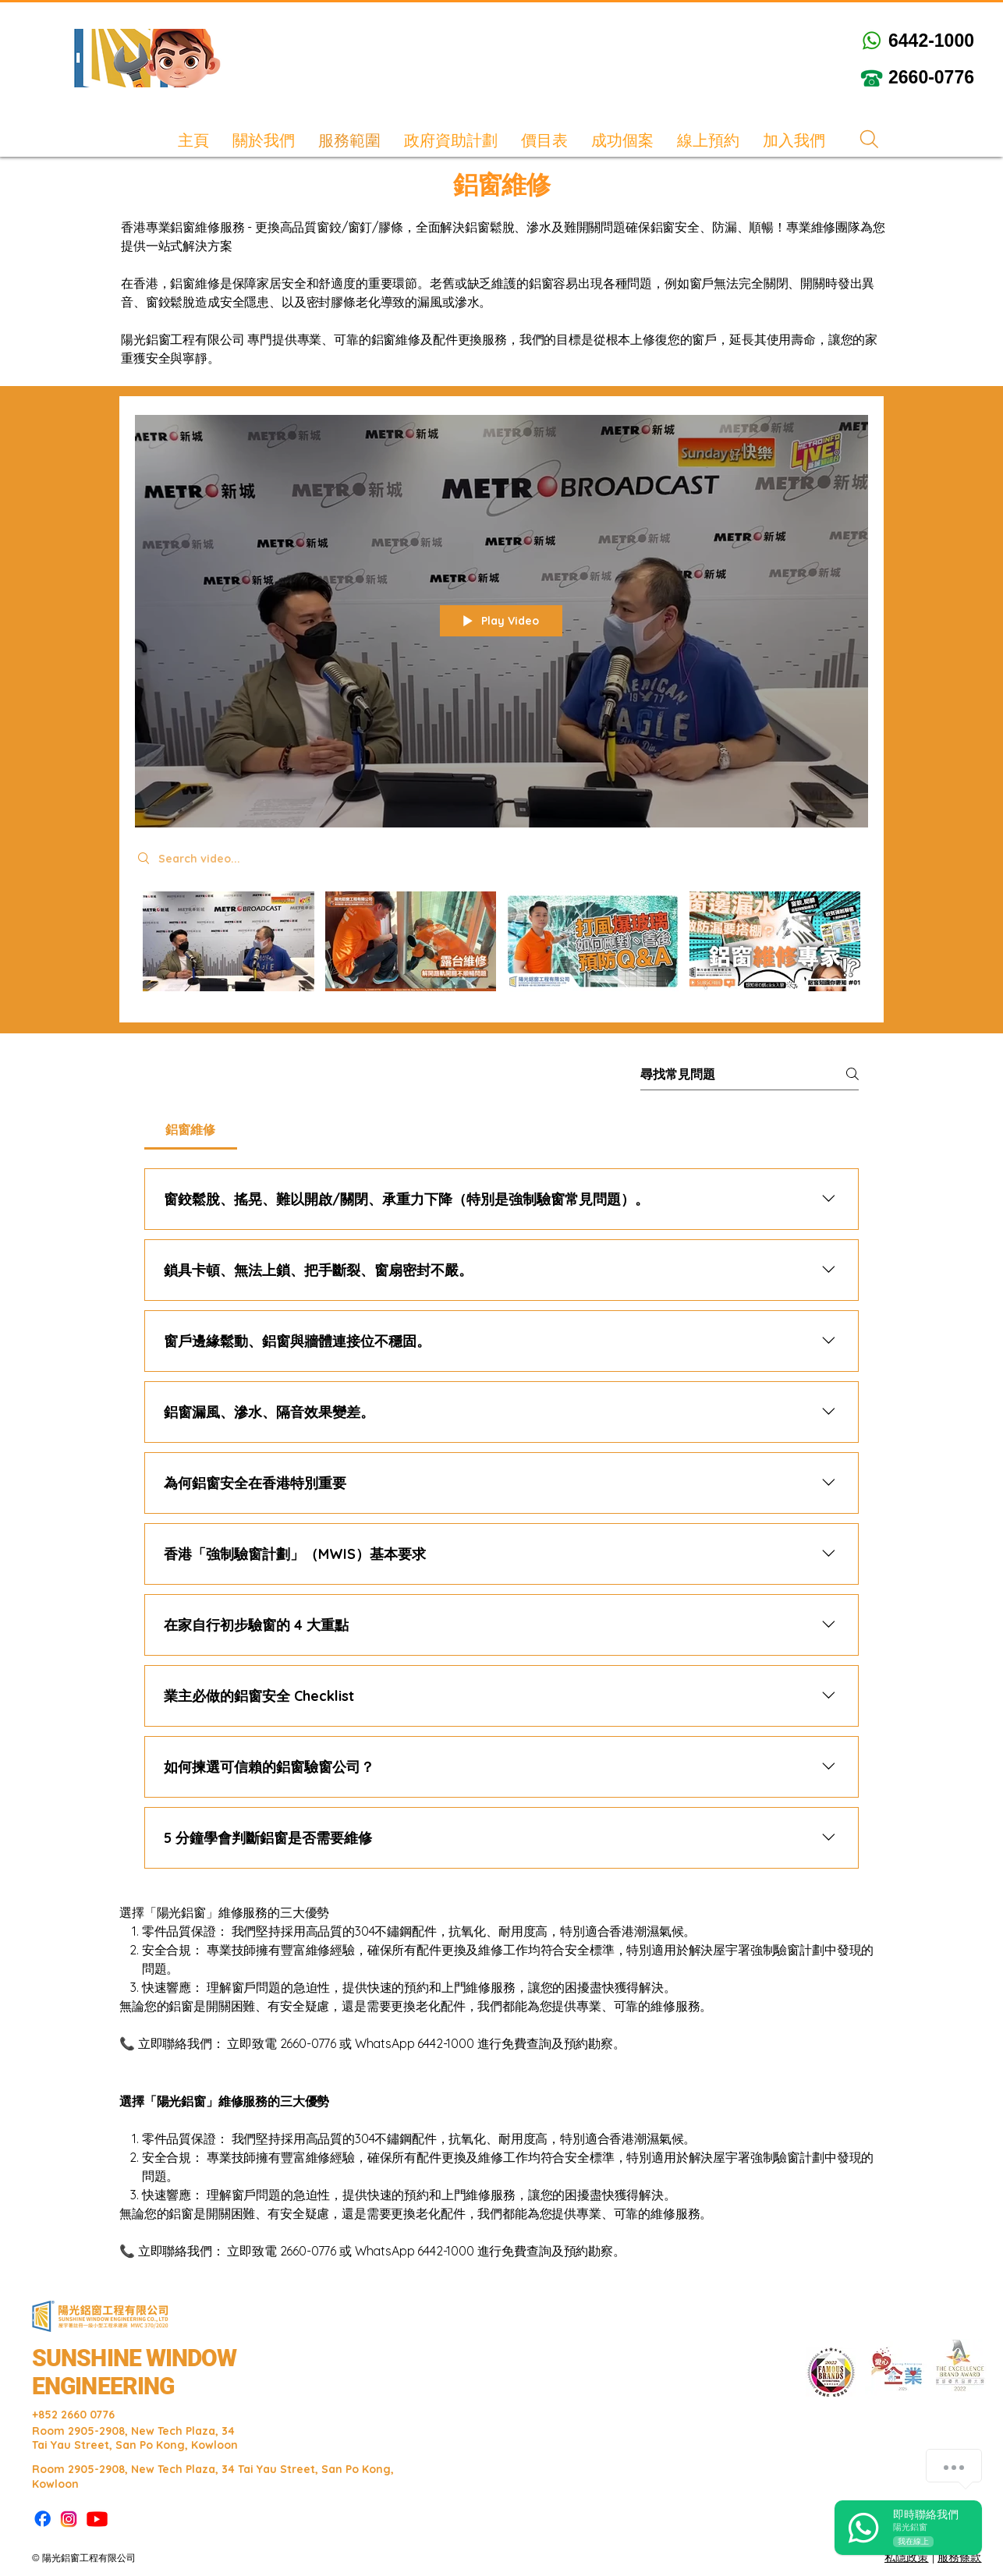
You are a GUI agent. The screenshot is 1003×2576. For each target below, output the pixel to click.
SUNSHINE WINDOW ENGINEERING (134, 2372)
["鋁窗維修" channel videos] (501, 945)
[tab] (190, 1129)
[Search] (868, 139)
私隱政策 (906, 2557)
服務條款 (959, 2557)
